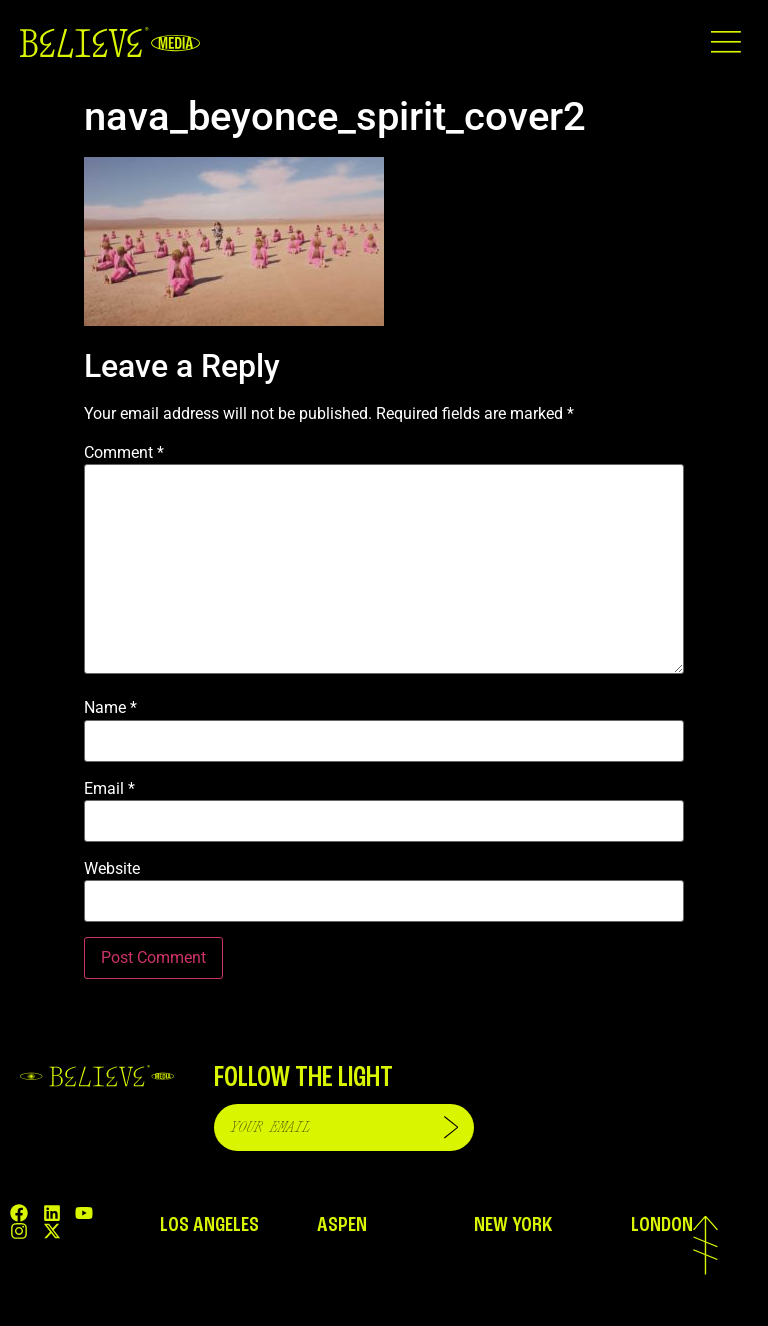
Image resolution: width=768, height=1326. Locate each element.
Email (109, 789)
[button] (725, 42)
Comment (124, 453)
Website (112, 869)
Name (110, 708)
